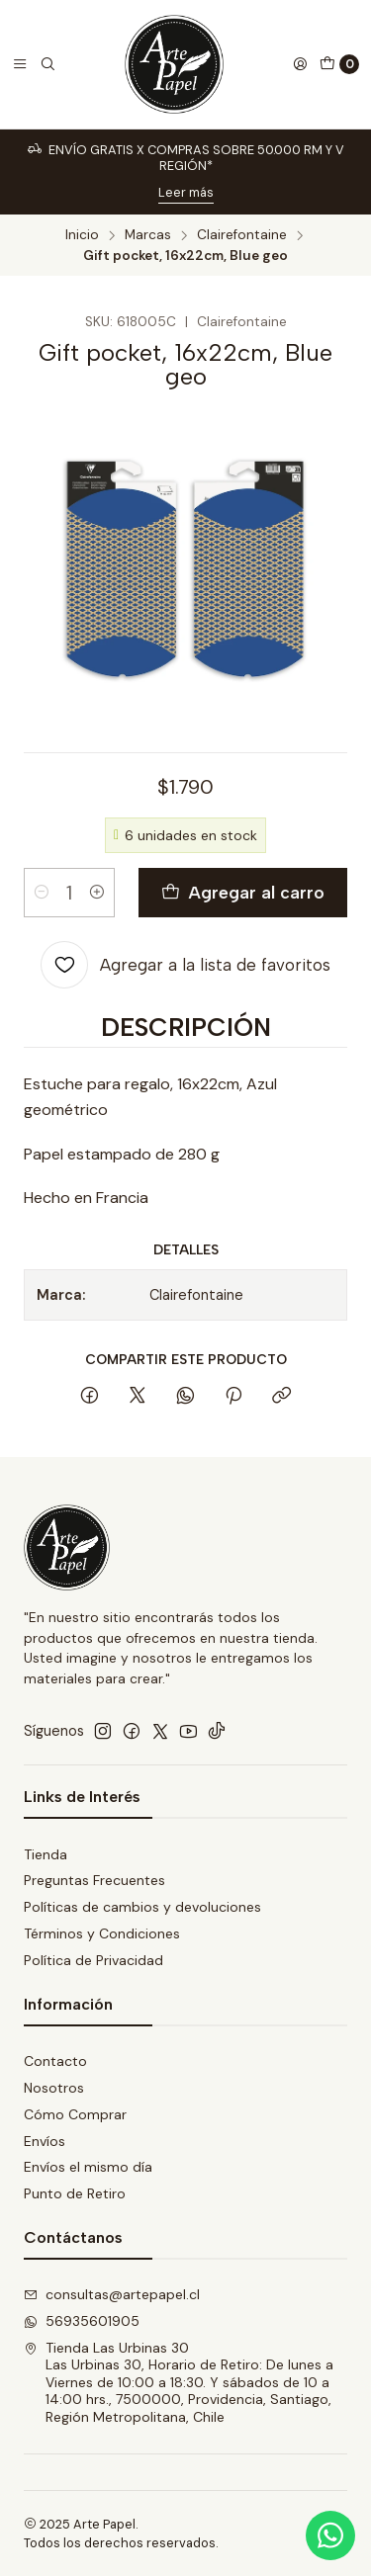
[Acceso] (300, 64)
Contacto (55, 2061)
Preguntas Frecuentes (94, 1880)
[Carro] (339, 64)
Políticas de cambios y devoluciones (142, 1907)
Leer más (186, 192)
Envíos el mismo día (88, 2167)
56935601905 (81, 2321)
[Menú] (20, 64)
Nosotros (54, 2088)
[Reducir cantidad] (41, 892)
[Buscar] (47, 64)
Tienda (45, 1854)
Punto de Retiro (75, 2193)
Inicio (82, 235)
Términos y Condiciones (102, 1933)
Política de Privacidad (93, 1960)
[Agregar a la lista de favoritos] (185, 964)
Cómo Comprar (75, 2114)
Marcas (148, 235)
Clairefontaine (242, 235)
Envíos (44, 2141)
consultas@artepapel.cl (112, 2294)
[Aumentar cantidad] (97, 892)
